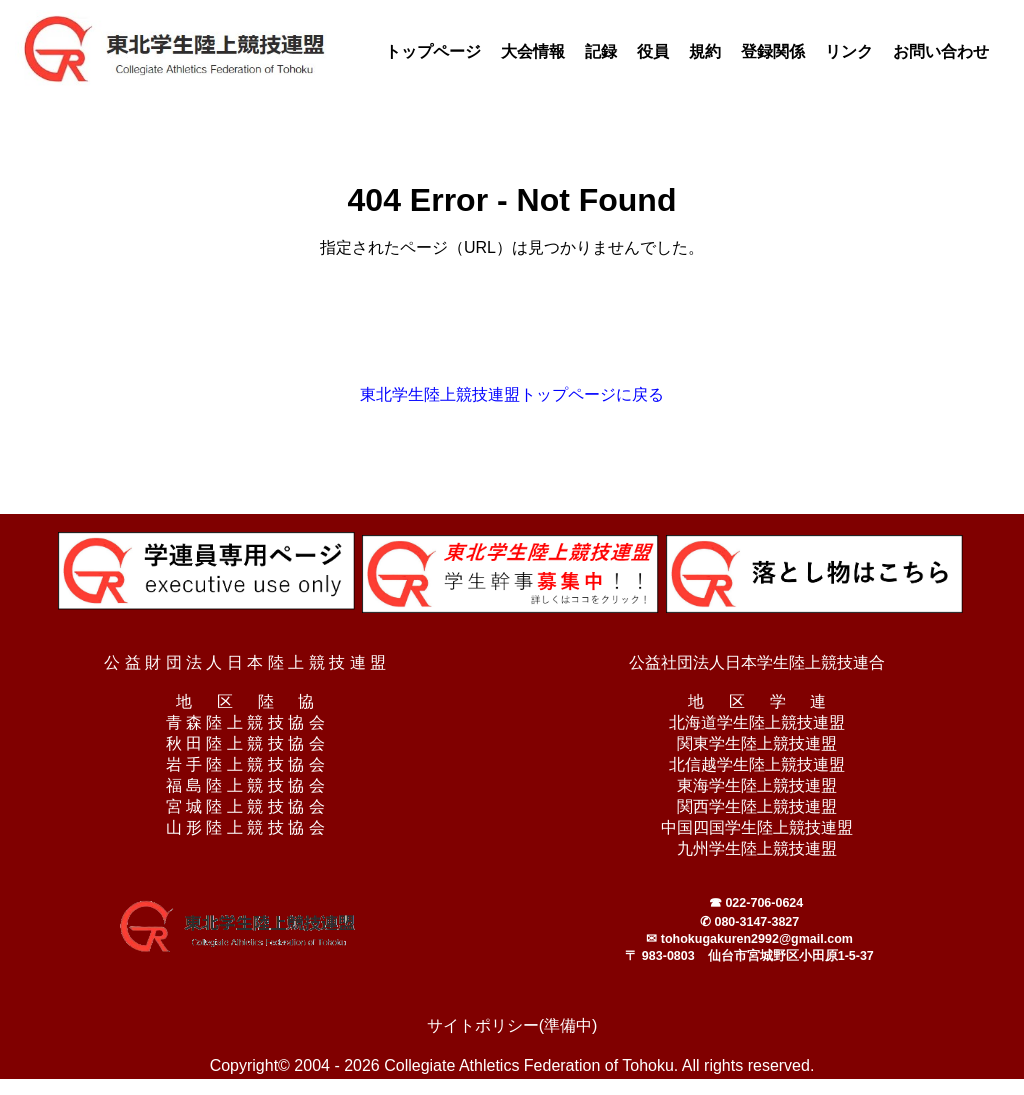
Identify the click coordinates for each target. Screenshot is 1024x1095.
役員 (653, 51)
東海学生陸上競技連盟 (757, 785)
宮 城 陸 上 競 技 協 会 (245, 806)
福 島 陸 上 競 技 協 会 (245, 785)
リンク (849, 51)
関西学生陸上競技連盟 (757, 806)
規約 (705, 51)
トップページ (433, 51)
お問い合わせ (941, 51)
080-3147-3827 (756, 922)
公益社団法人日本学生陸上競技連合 (757, 662)
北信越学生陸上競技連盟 (757, 764)
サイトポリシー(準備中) (512, 1025)
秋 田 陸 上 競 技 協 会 (245, 743)
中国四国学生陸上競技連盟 (757, 827)
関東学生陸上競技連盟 (757, 743)
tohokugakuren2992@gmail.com (757, 939)
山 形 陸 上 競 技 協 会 (245, 827)
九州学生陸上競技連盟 (757, 848)
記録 (601, 51)
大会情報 (533, 51)
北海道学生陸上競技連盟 (757, 722)
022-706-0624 (764, 903)
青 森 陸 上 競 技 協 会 (245, 722)
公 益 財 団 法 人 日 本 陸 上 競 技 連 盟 (245, 662)
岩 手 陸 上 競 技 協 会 (245, 764)
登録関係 (773, 51)
